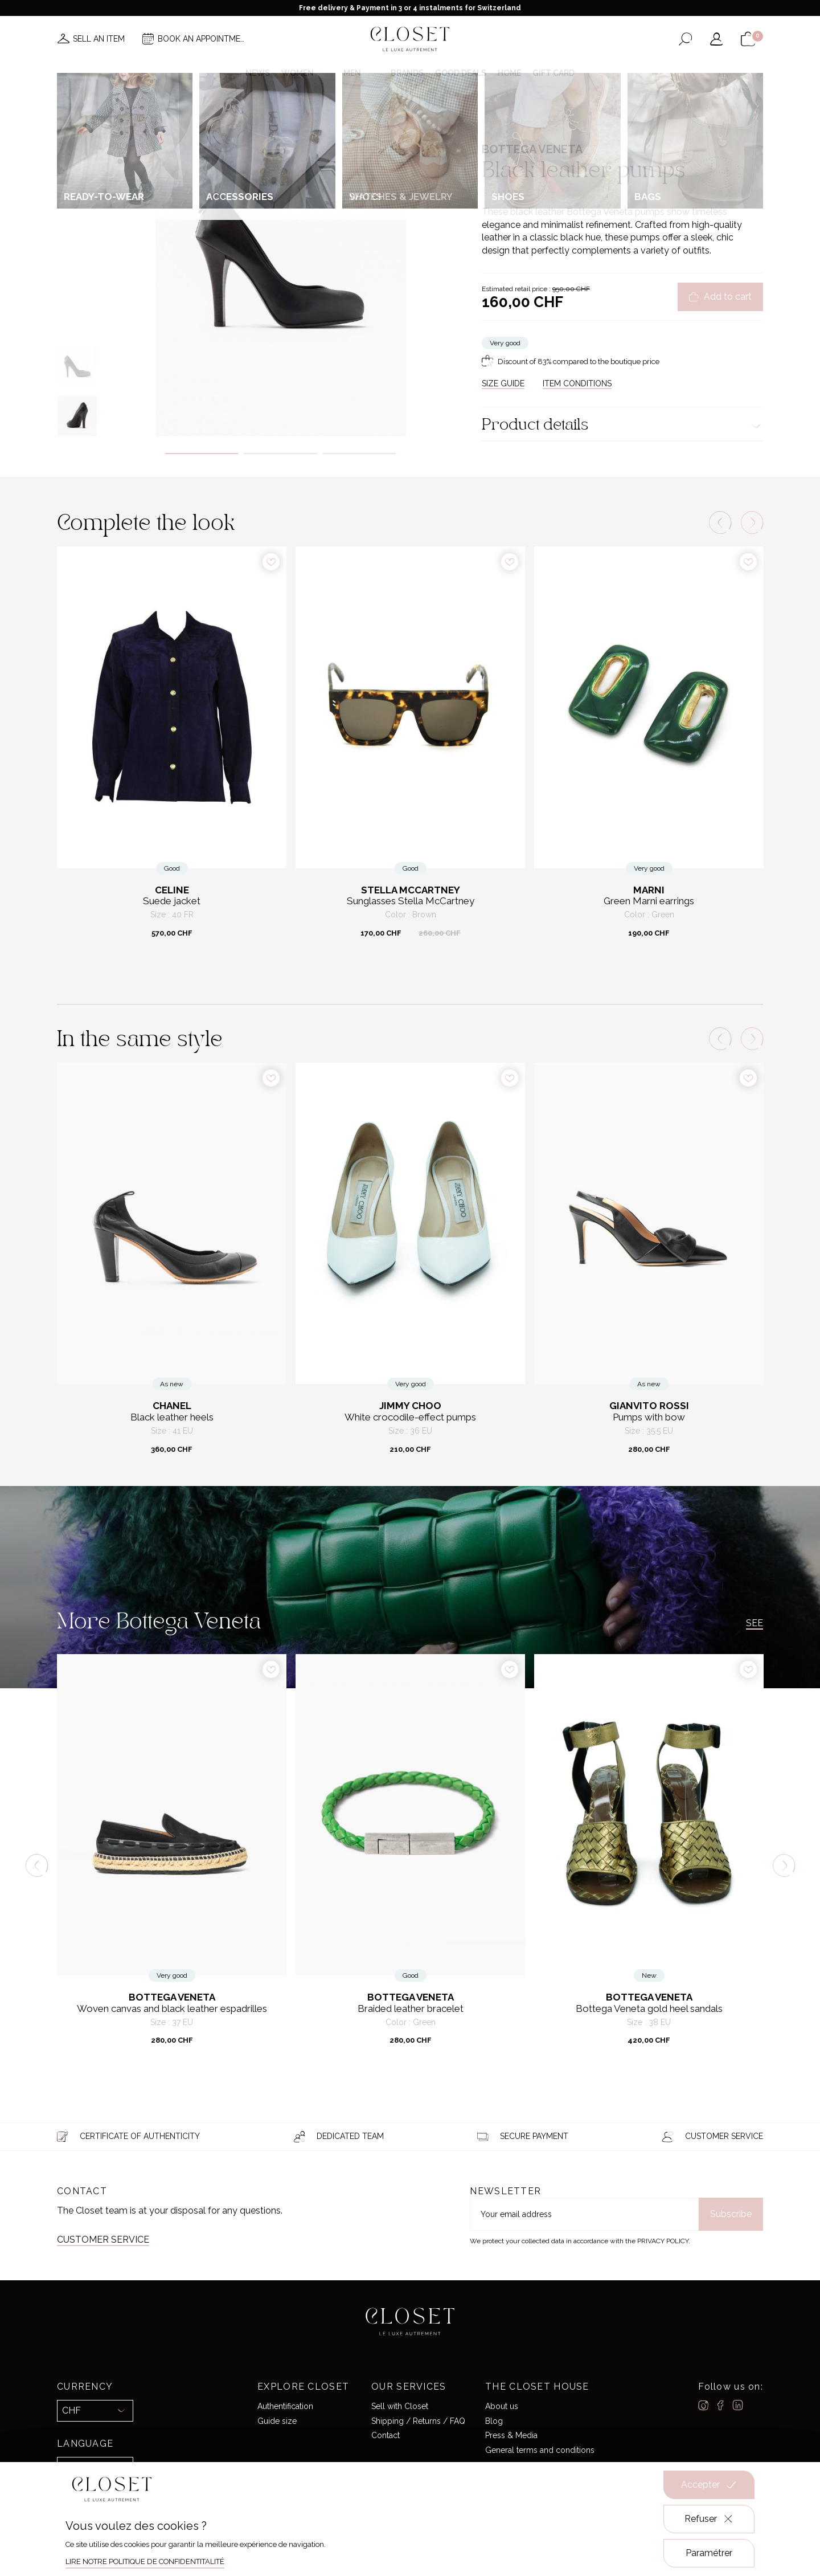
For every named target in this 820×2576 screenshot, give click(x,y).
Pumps (579, 122)
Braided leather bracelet (411, 2008)
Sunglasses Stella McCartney (410, 901)
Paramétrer (709, 2553)
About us (501, 2406)
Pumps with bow (649, 1417)
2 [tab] (280, 453)
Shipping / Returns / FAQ (418, 2421)
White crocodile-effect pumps (410, 1417)
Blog (494, 2421)
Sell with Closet (399, 2406)
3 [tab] (359, 453)
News (257, 72)
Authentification (285, 2406)
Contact (385, 2435)
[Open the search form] (685, 39)
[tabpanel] (280, 260)
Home (509, 72)
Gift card (553, 72)
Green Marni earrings (649, 901)
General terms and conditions (539, 2450)
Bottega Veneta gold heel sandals (649, 2008)
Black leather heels (172, 1417)
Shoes (550, 122)
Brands (407, 72)
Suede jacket (171, 901)
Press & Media (511, 2435)
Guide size (277, 2421)
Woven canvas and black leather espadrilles (172, 2008)
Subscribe (731, 2213)
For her (521, 122)
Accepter (709, 2485)
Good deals (460, 72)
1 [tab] (202, 453)
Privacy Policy (662, 2241)
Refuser (709, 2519)
